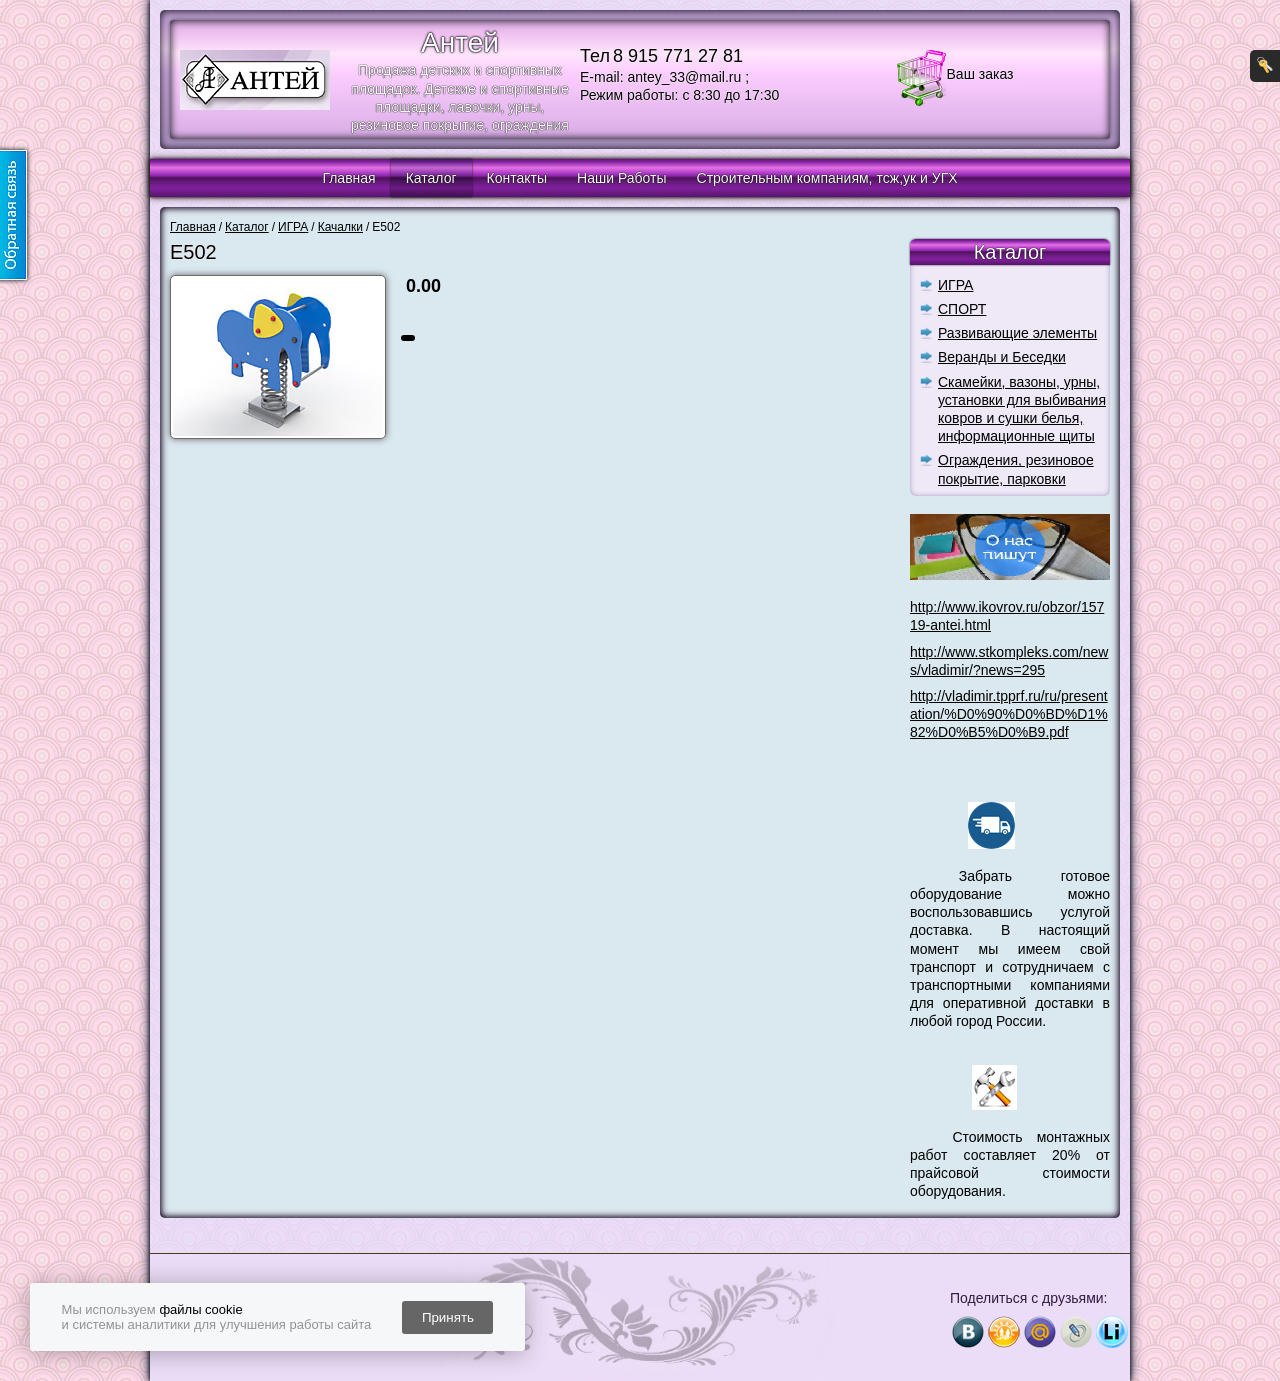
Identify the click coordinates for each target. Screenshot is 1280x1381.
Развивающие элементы (1017, 333)
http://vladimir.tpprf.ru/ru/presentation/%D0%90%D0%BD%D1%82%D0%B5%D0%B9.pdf (1009, 714)
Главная (348, 178)
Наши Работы (621, 178)
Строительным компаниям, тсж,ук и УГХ (827, 178)
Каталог (431, 178)
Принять (448, 1317)
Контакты (517, 178)
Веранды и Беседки (1002, 357)
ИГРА (955, 285)
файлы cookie (200, 1309)
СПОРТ (962, 309)
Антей (460, 42)
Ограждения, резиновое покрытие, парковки (1016, 469)
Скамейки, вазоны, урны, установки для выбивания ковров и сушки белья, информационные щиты (1022, 409)
